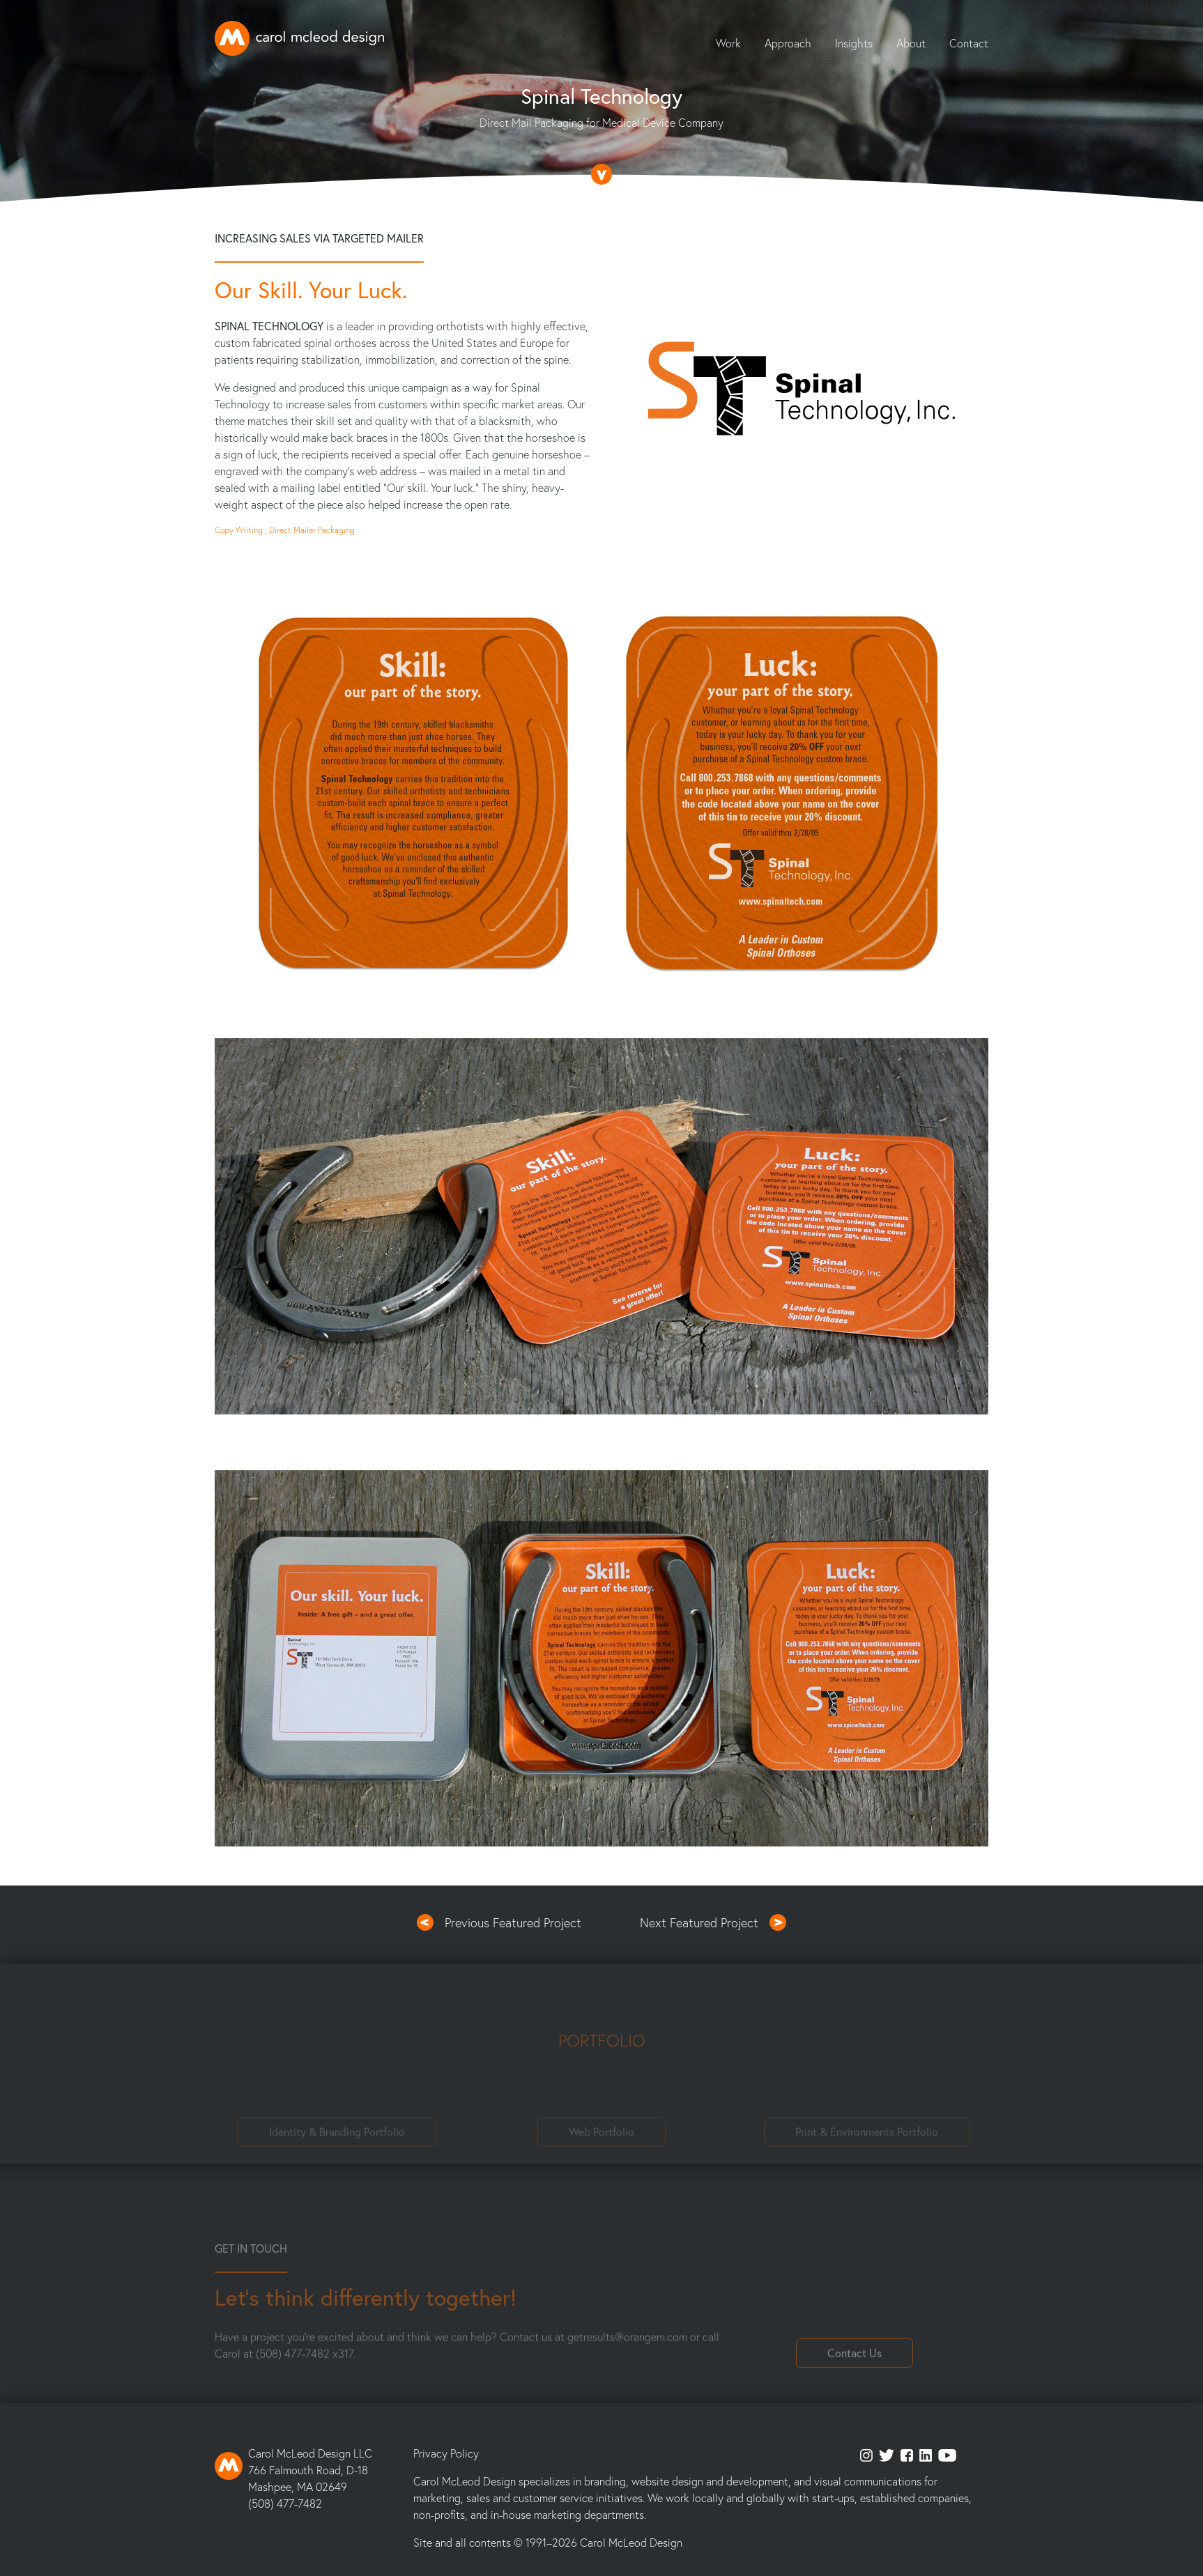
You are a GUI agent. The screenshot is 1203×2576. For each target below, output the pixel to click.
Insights (854, 43)
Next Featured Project (699, 1922)
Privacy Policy (446, 2453)
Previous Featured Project (513, 1922)
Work (728, 43)
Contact (968, 43)
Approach (788, 43)
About (911, 43)
